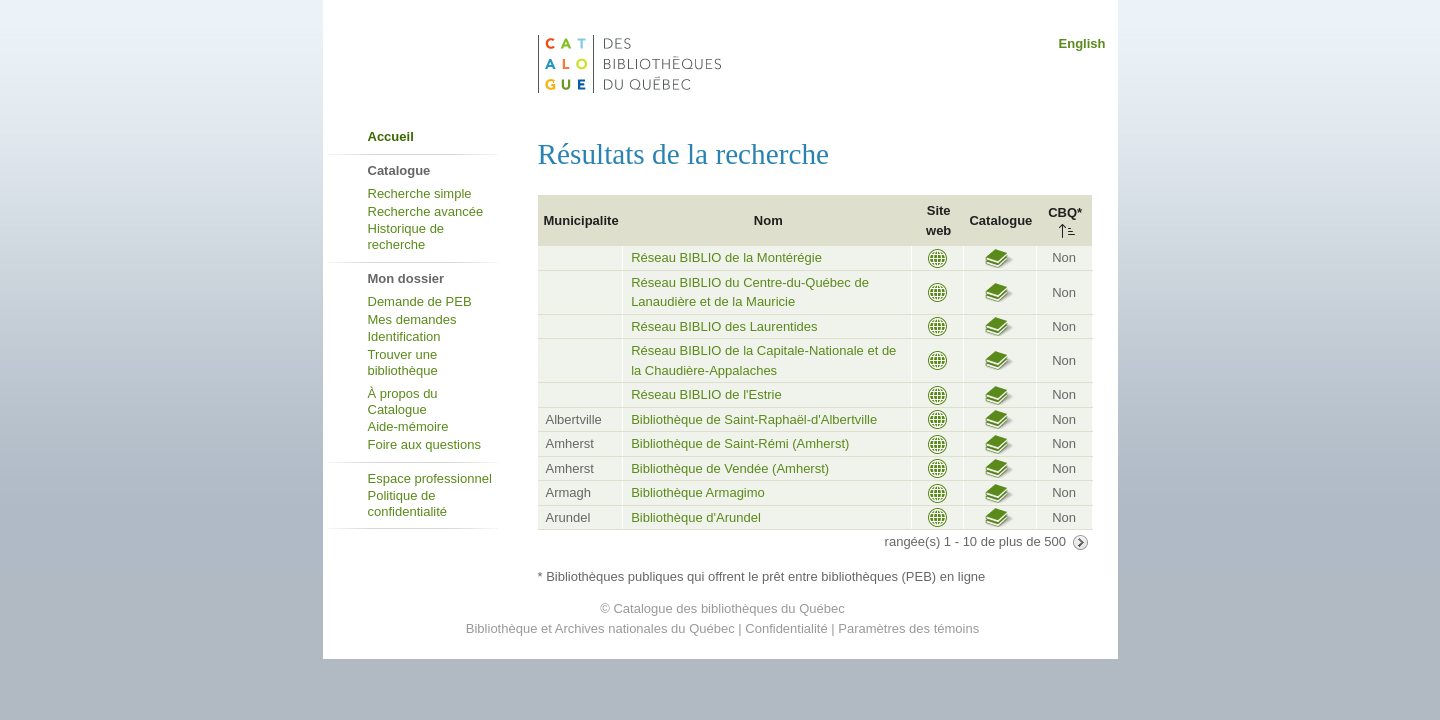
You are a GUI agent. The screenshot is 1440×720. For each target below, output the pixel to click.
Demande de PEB (420, 301)
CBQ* (1065, 212)
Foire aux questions (424, 444)
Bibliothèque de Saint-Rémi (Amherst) (740, 443)
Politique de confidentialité (408, 503)
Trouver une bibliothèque (403, 362)
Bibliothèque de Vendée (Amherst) (730, 468)
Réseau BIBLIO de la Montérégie (726, 257)
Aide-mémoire (408, 426)
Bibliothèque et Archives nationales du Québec (600, 628)
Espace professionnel (430, 478)
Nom (768, 220)
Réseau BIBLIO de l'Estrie (706, 394)
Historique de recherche (406, 236)
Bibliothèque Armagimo (698, 492)
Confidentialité (786, 628)
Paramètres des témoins (908, 628)
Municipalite (581, 220)
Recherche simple (420, 193)
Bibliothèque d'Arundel (696, 517)
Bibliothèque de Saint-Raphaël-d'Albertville (754, 419)
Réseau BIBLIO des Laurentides (724, 326)
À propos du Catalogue (403, 401)
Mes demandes (412, 319)
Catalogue (1000, 220)
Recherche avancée (426, 211)
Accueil (391, 136)
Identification (404, 336)
